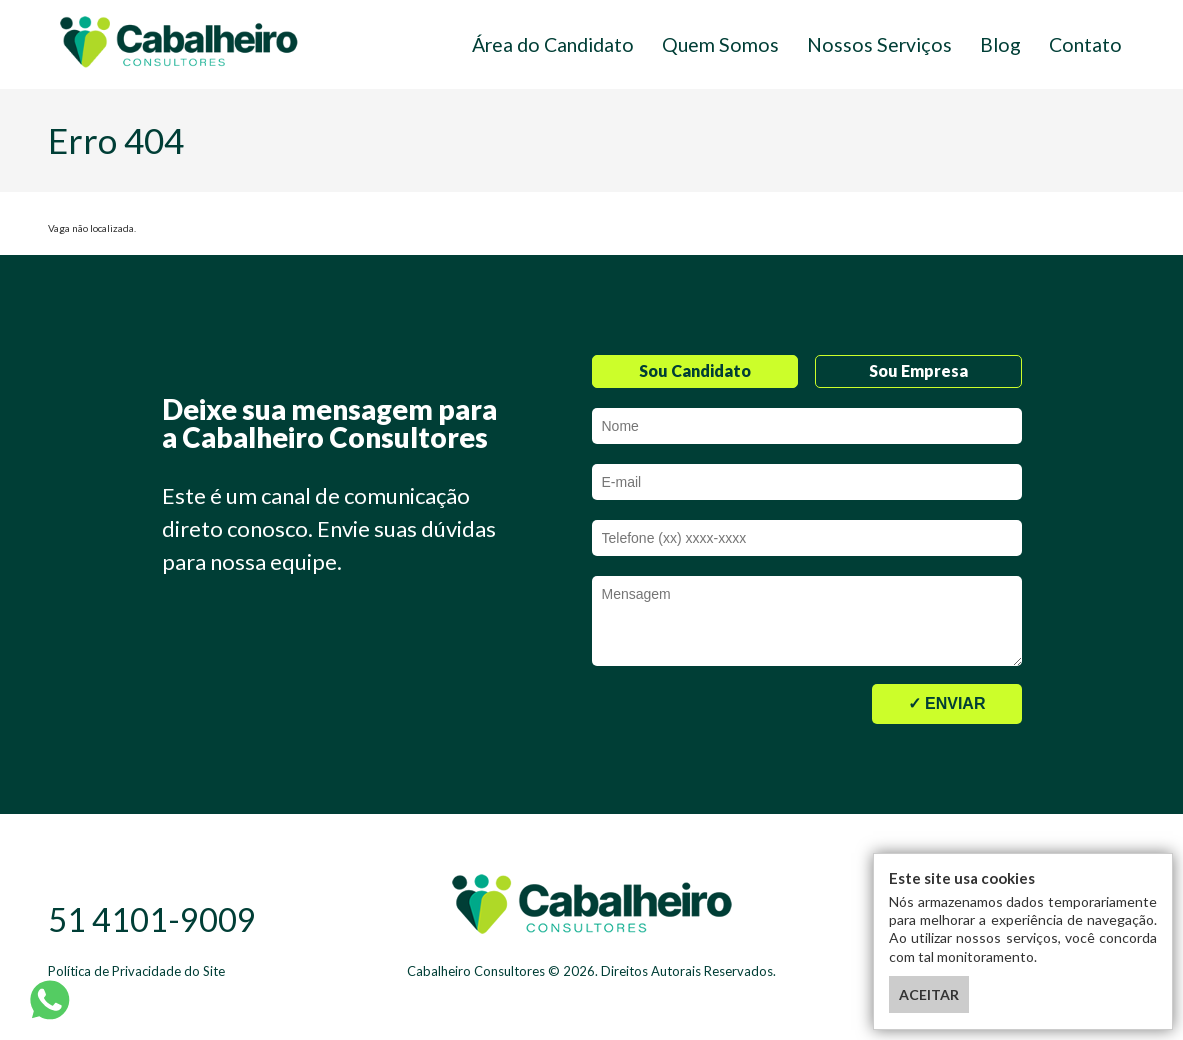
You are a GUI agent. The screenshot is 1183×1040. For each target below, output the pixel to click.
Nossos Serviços (930, 43)
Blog (1027, 43)
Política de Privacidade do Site (136, 971)
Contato (1097, 43)
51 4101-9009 (152, 919)
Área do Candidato (668, 43)
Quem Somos (803, 43)
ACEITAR (929, 994)
